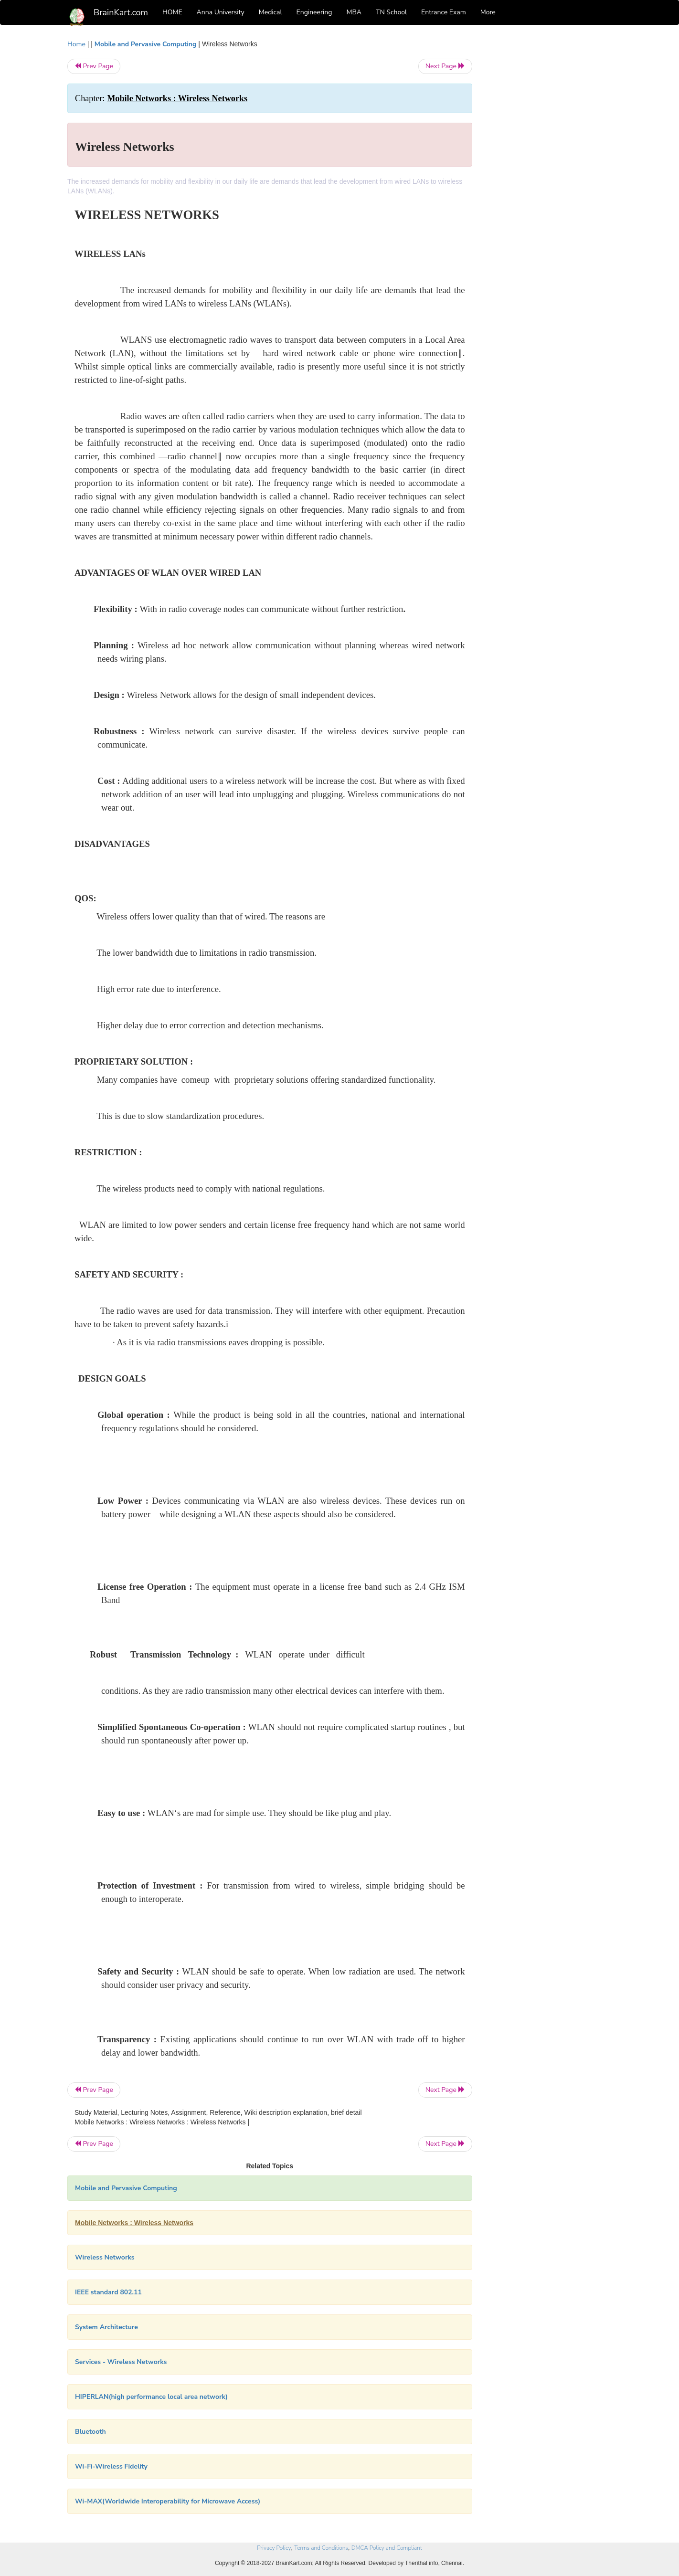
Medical (270, 12)
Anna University (220, 12)
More (488, 12)
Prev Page (93, 66)
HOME (172, 12)
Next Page (445, 66)
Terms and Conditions (321, 2548)
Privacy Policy (274, 2548)
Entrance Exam (443, 12)
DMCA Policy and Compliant (386, 2548)
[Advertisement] (549, 182)
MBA (353, 12)
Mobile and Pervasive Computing (146, 44)
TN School (391, 12)
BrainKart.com (121, 12)
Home (76, 44)
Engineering (314, 12)
